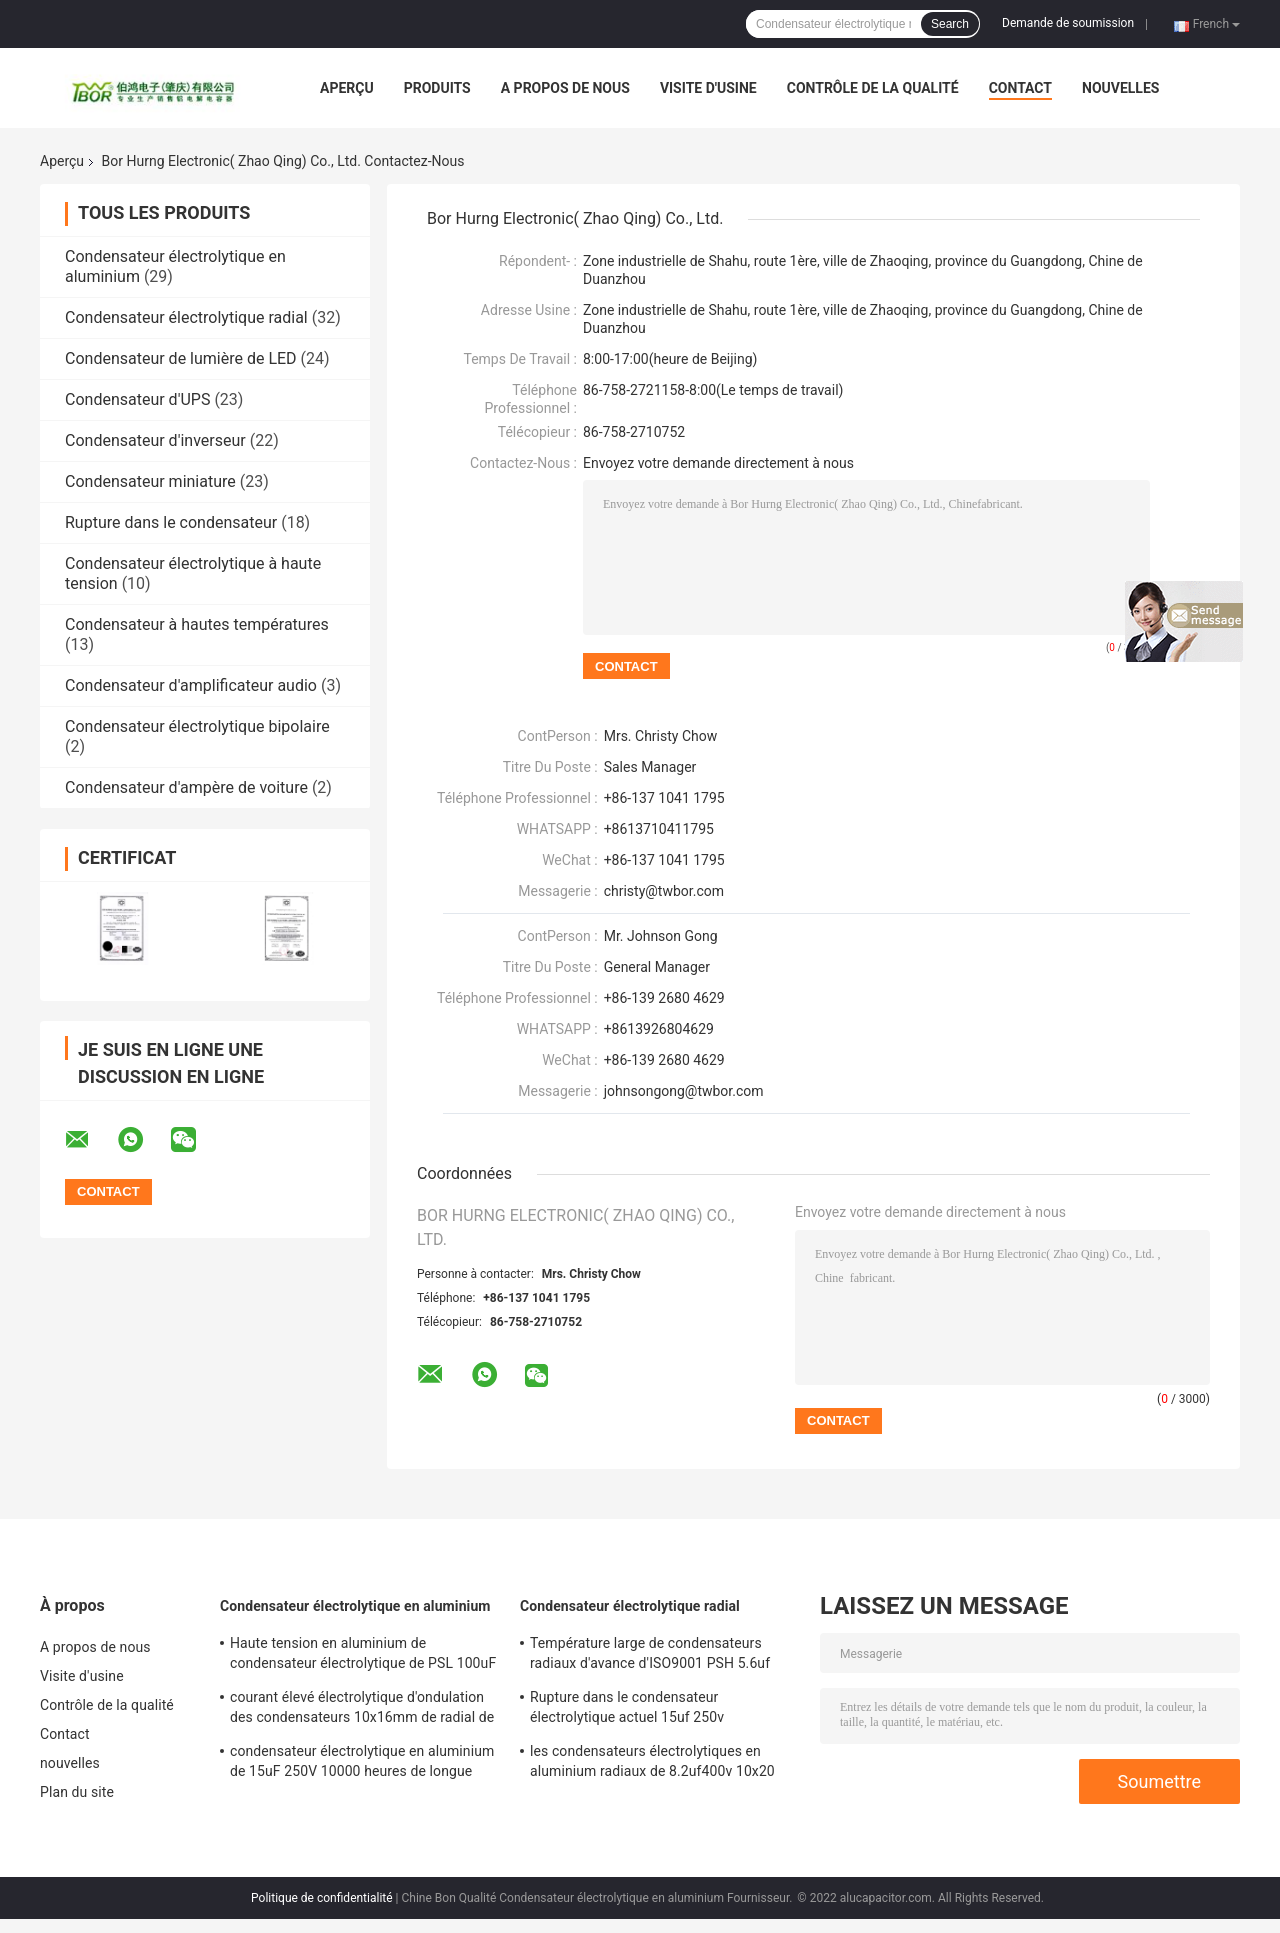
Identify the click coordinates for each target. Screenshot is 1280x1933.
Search (950, 24)
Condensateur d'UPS (137, 399)
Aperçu (347, 88)
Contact (1020, 88)
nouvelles (1120, 88)
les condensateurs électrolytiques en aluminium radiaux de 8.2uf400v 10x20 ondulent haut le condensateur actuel (652, 1764)
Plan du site (77, 1792)
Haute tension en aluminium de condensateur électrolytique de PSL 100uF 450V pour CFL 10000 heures (363, 1656)
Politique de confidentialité (322, 1898)
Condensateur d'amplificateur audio (191, 685)
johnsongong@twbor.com (684, 1091)
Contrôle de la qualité (873, 88)
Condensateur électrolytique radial (186, 317)
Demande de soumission (1068, 23)
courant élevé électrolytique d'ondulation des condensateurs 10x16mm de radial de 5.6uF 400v (362, 1710)
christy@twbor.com (664, 891)
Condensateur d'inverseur (155, 440)
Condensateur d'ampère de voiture (186, 787)
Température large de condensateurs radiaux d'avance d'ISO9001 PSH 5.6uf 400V (650, 1656)
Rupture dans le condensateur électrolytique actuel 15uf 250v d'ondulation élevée (627, 1710)
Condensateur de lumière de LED (181, 358)
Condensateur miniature (150, 481)
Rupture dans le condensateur (171, 522)
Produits (437, 88)
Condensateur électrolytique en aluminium (355, 1606)
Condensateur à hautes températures (197, 624)
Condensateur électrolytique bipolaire (197, 726)
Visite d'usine (708, 88)
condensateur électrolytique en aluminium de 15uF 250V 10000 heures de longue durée (362, 1764)
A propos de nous (565, 88)
